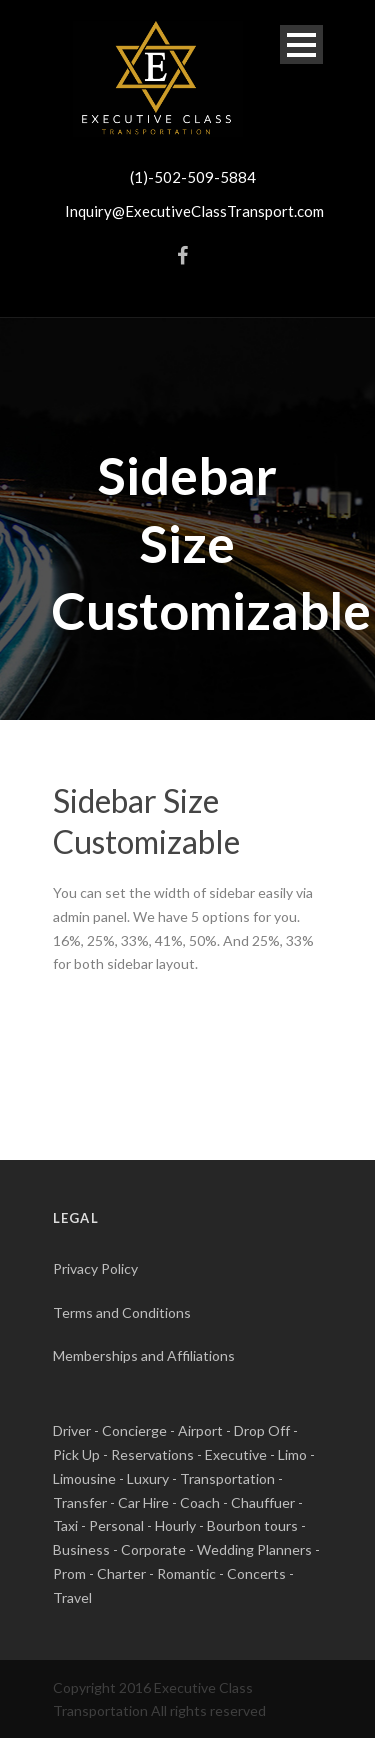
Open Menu (301, 44)
